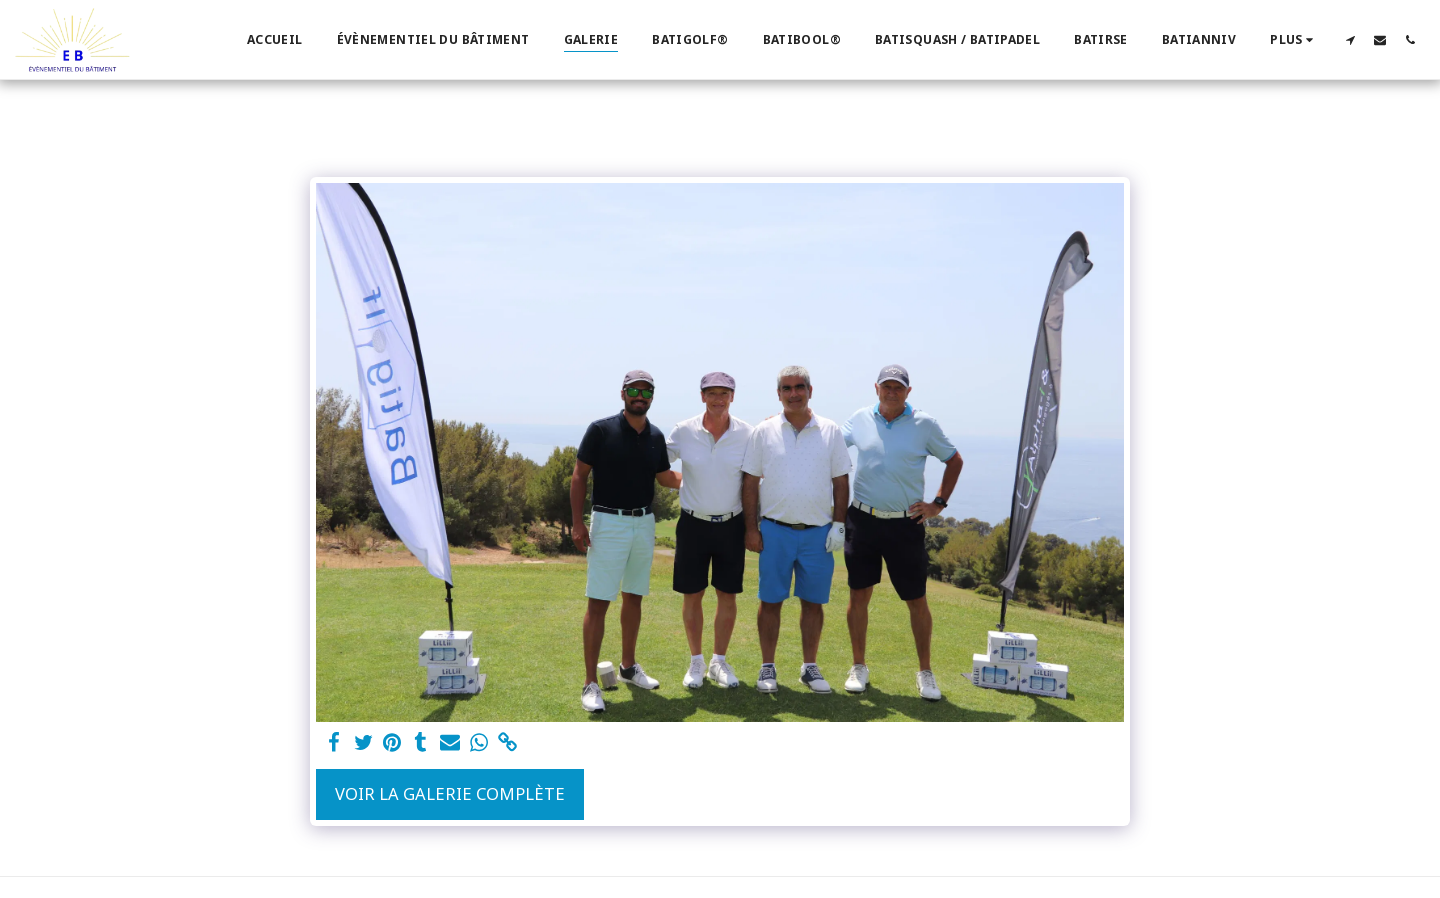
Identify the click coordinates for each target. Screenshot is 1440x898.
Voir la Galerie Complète (450, 793)
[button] (1350, 39)
